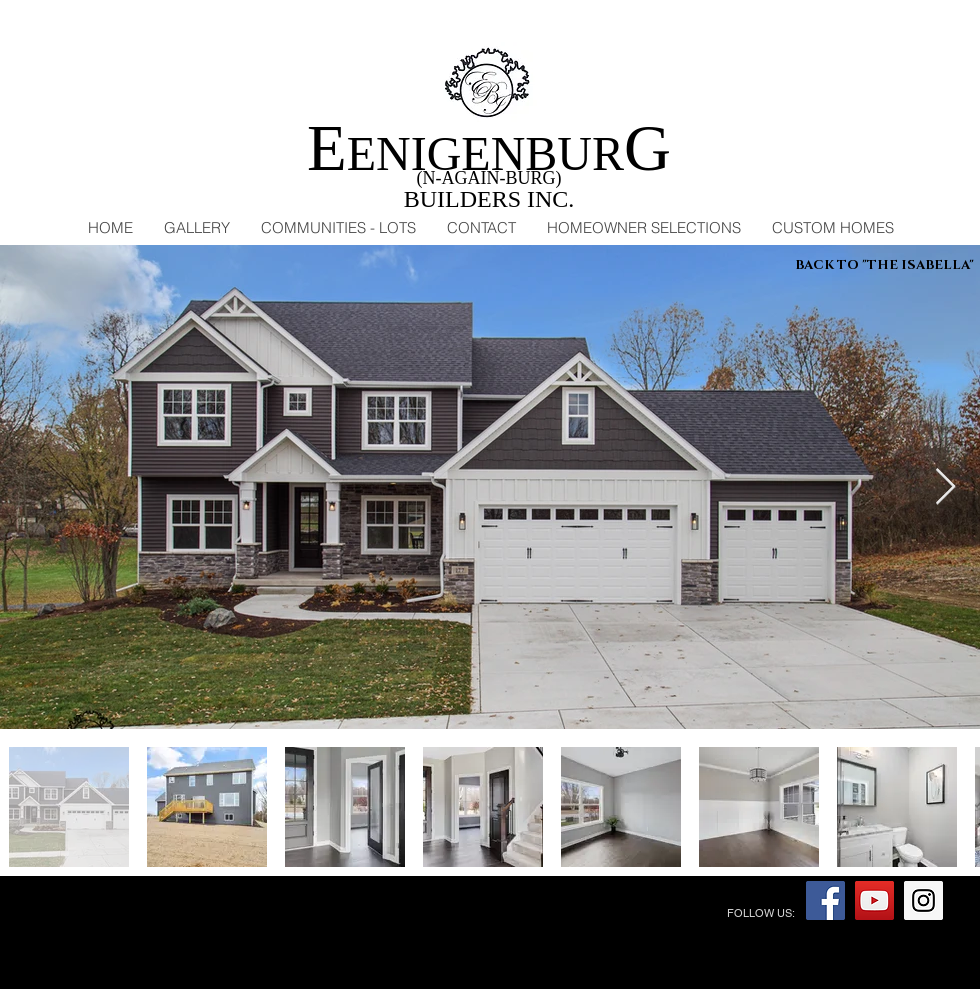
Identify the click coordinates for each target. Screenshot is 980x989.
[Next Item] (945, 487)
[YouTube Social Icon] (874, 900)
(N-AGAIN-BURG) (489, 178)
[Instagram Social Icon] (923, 900)
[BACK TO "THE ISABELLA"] (884, 265)
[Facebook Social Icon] (825, 900)
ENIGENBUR (489, 153)
